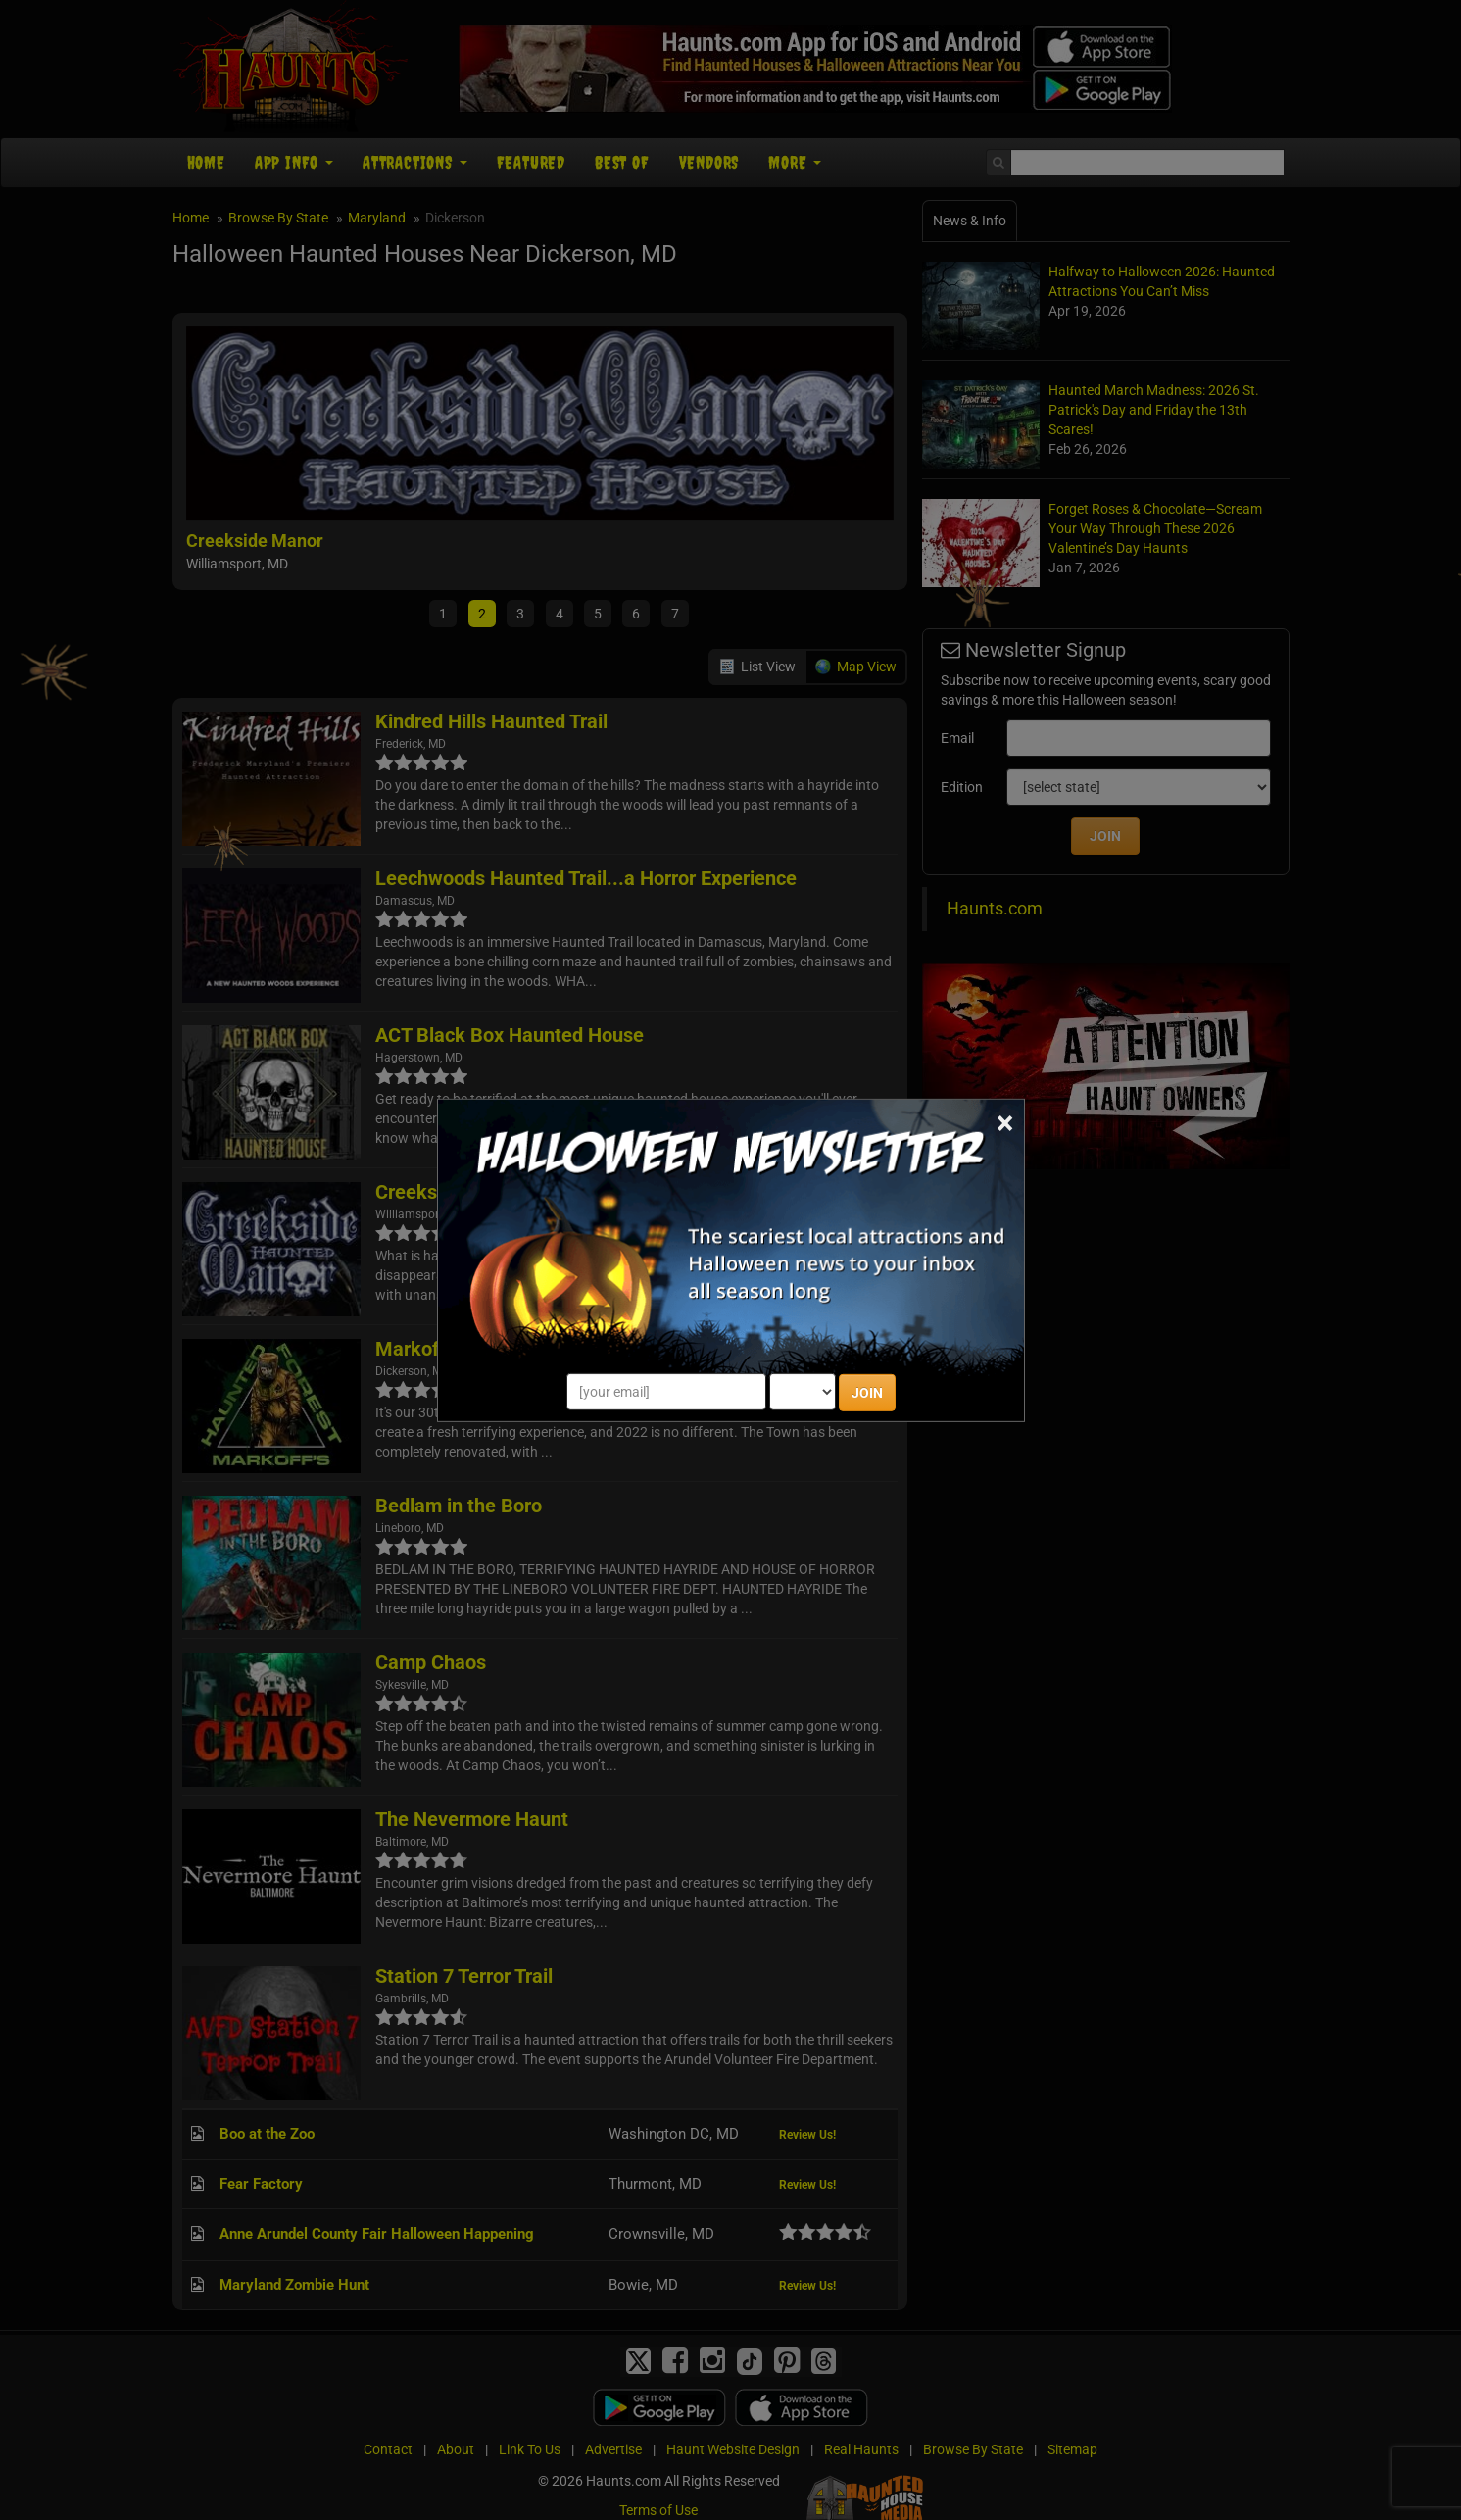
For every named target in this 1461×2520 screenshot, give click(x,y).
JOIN (867, 1393)
